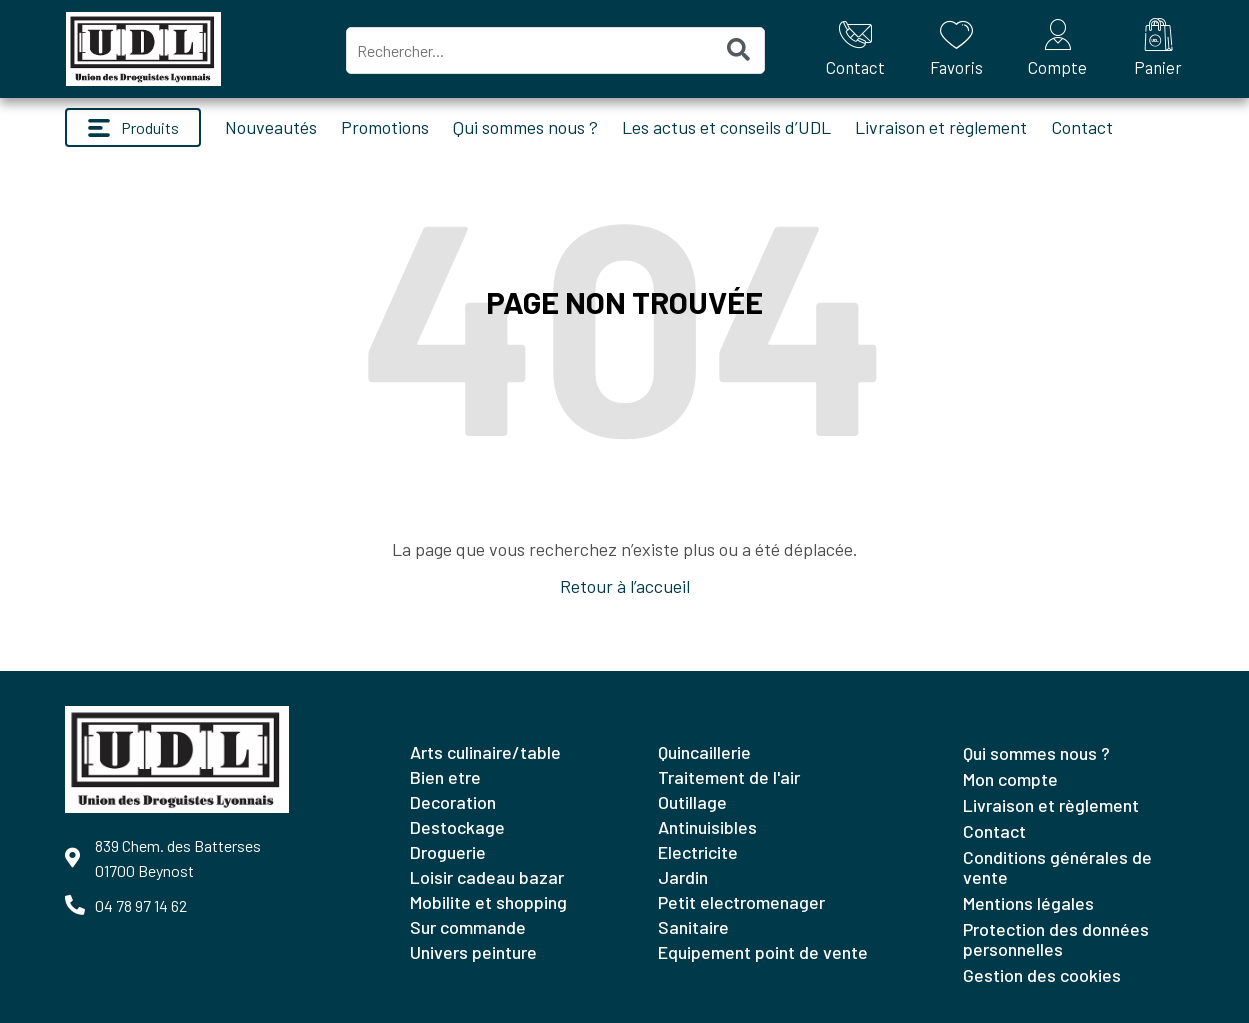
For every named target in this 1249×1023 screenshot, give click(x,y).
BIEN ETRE (445, 777)
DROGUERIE (448, 852)
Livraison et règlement (941, 127)
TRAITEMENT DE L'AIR (729, 777)
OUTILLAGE (692, 802)
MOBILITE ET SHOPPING (488, 902)
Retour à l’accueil (625, 586)
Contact (1082, 127)
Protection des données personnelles (1056, 939)
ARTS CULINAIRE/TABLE (485, 752)
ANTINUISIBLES (707, 827)
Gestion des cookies (1042, 975)
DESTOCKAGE (457, 827)
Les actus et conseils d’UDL (726, 127)
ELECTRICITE (698, 852)
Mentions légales (1028, 903)
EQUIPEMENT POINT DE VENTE (763, 952)
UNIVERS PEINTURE (473, 952)
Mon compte (1010, 779)
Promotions (385, 127)
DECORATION (453, 802)
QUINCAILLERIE (704, 752)
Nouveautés (271, 127)
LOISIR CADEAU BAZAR (487, 877)
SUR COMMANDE (468, 927)
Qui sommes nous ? (525, 127)
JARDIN (683, 877)
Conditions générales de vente (1057, 867)
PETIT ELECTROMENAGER (741, 902)
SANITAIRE (693, 927)
